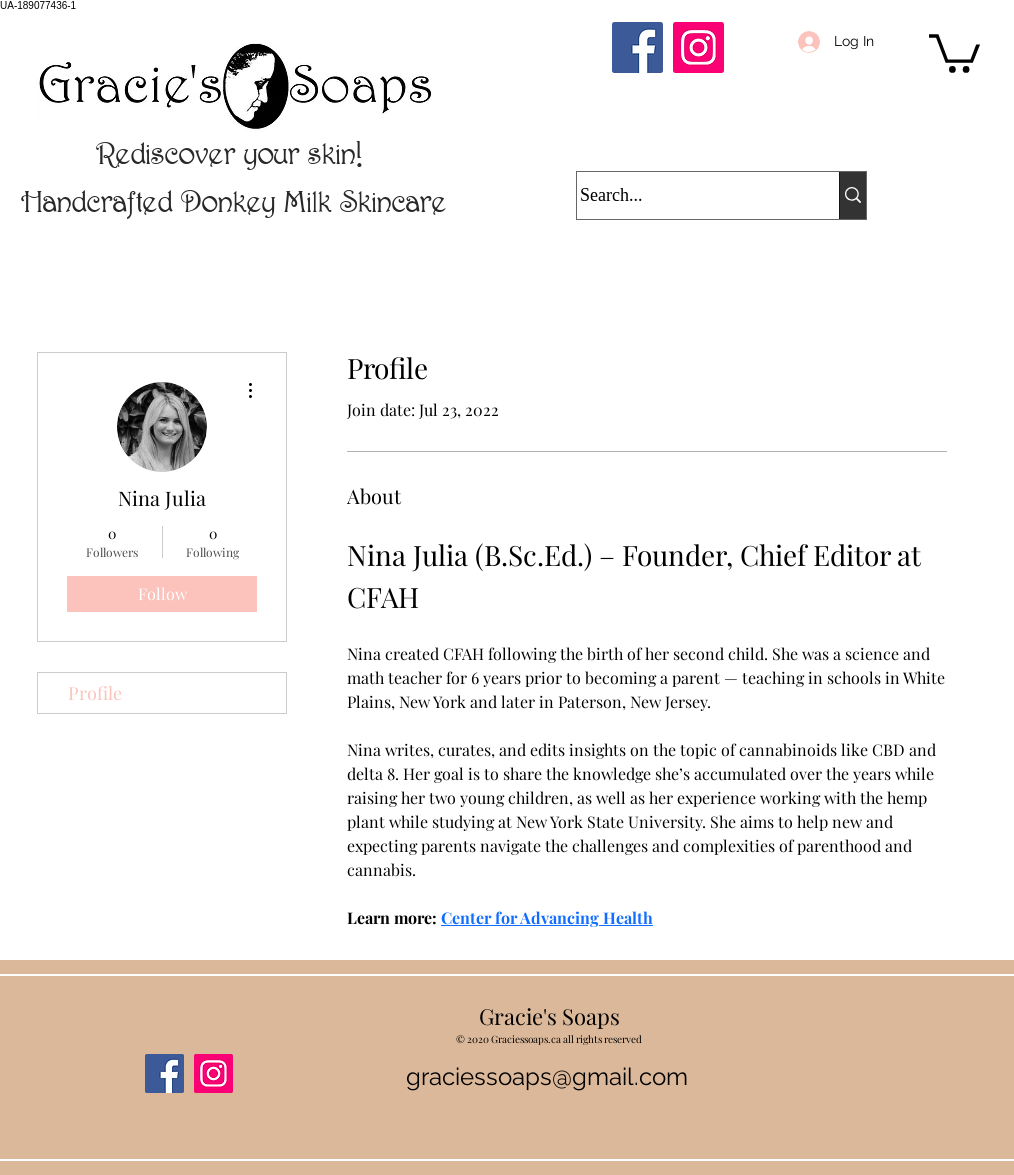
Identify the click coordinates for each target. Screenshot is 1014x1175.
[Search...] (688, 195)
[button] (954, 51)
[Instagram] (698, 47)
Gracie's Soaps (549, 1016)
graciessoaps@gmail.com (547, 1076)
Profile (95, 693)
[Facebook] (637, 47)
